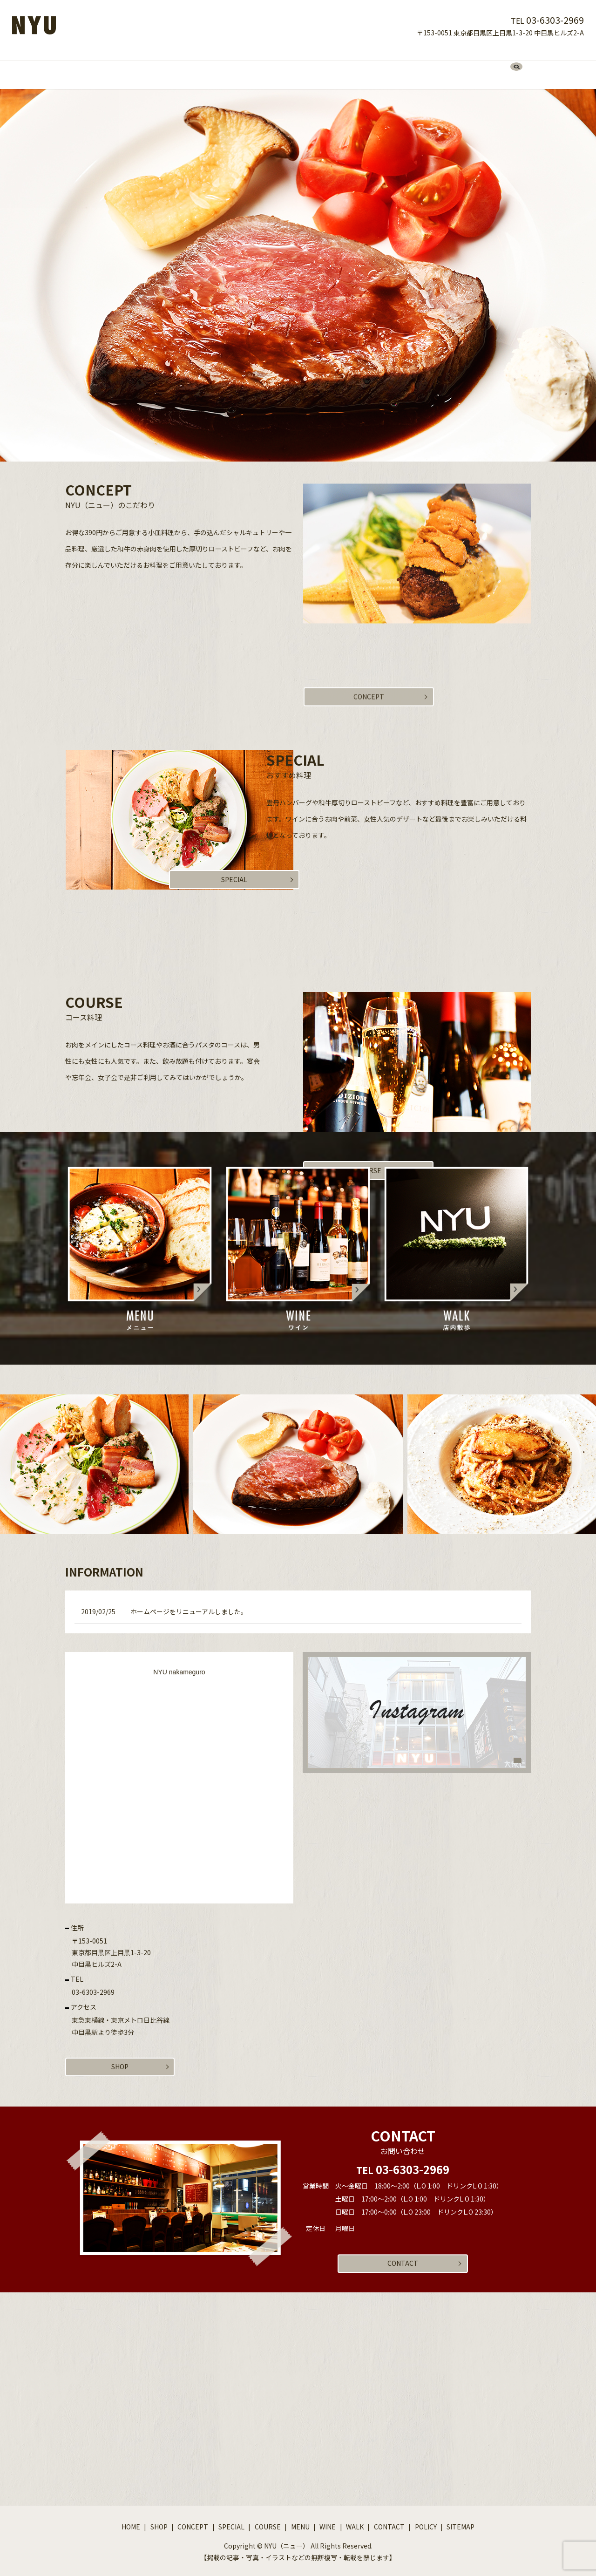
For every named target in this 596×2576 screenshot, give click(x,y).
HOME (140, 65)
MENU (324, 65)
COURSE (289, 65)
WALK (385, 65)
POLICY (426, 2522)
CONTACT (422, 65)
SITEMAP (460, 2522)
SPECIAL (250, 65)
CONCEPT (208, 65)
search (458, 66)
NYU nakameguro (179, 1663)
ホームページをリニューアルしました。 (188, 1602)
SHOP (171, 65)
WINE (355, 65)
